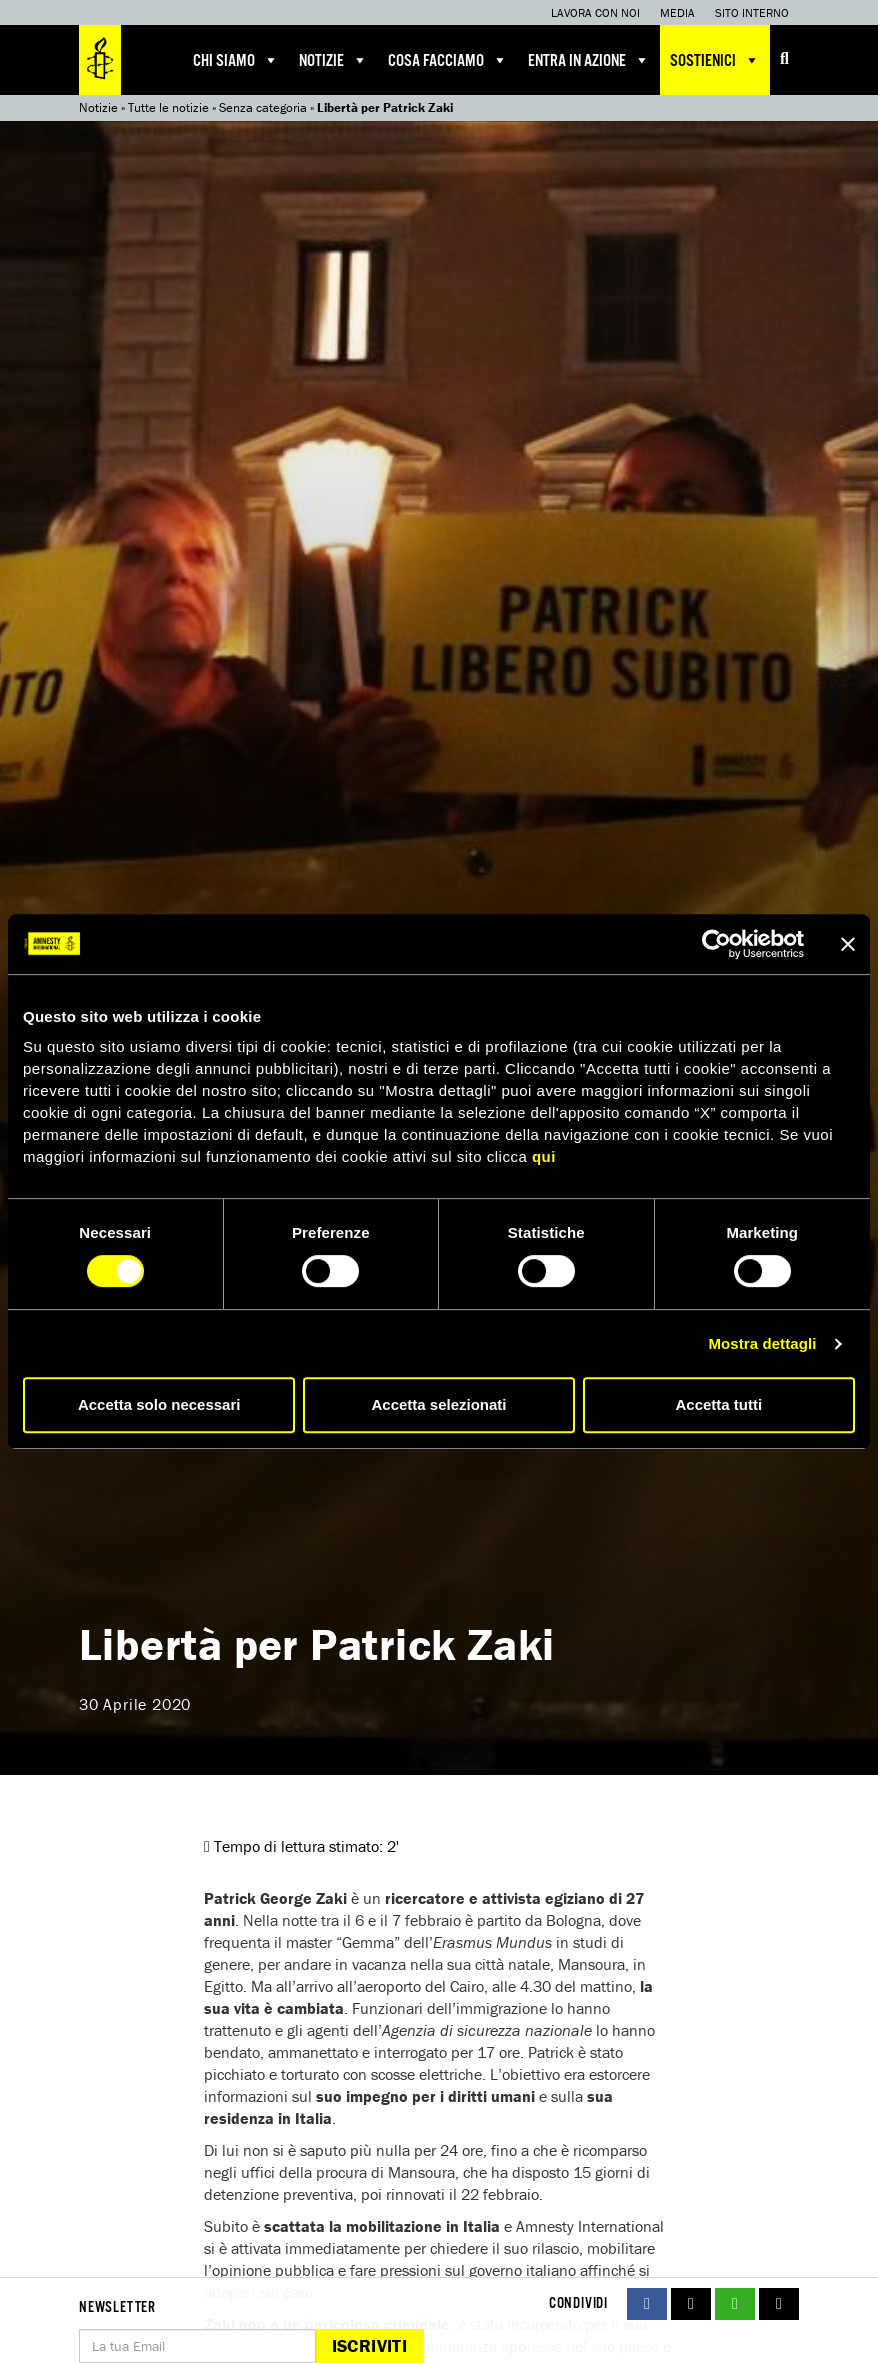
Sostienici (715, 60)
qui (544, 1156)
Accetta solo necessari (159, 1404)
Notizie (333, 60)
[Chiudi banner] (848, 944)
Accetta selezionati (438, 1404)
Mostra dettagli (762, 1343)
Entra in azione (589, 60)
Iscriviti (369, 2345)
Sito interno (752, 12)
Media (677, 12)
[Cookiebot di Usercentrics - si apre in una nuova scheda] (716, 944)
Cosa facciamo (448, 60)
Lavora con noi (595, 12)
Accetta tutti (718, 1404)
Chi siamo (236, 60)
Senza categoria (263, 107)
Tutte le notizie (168, 107)
